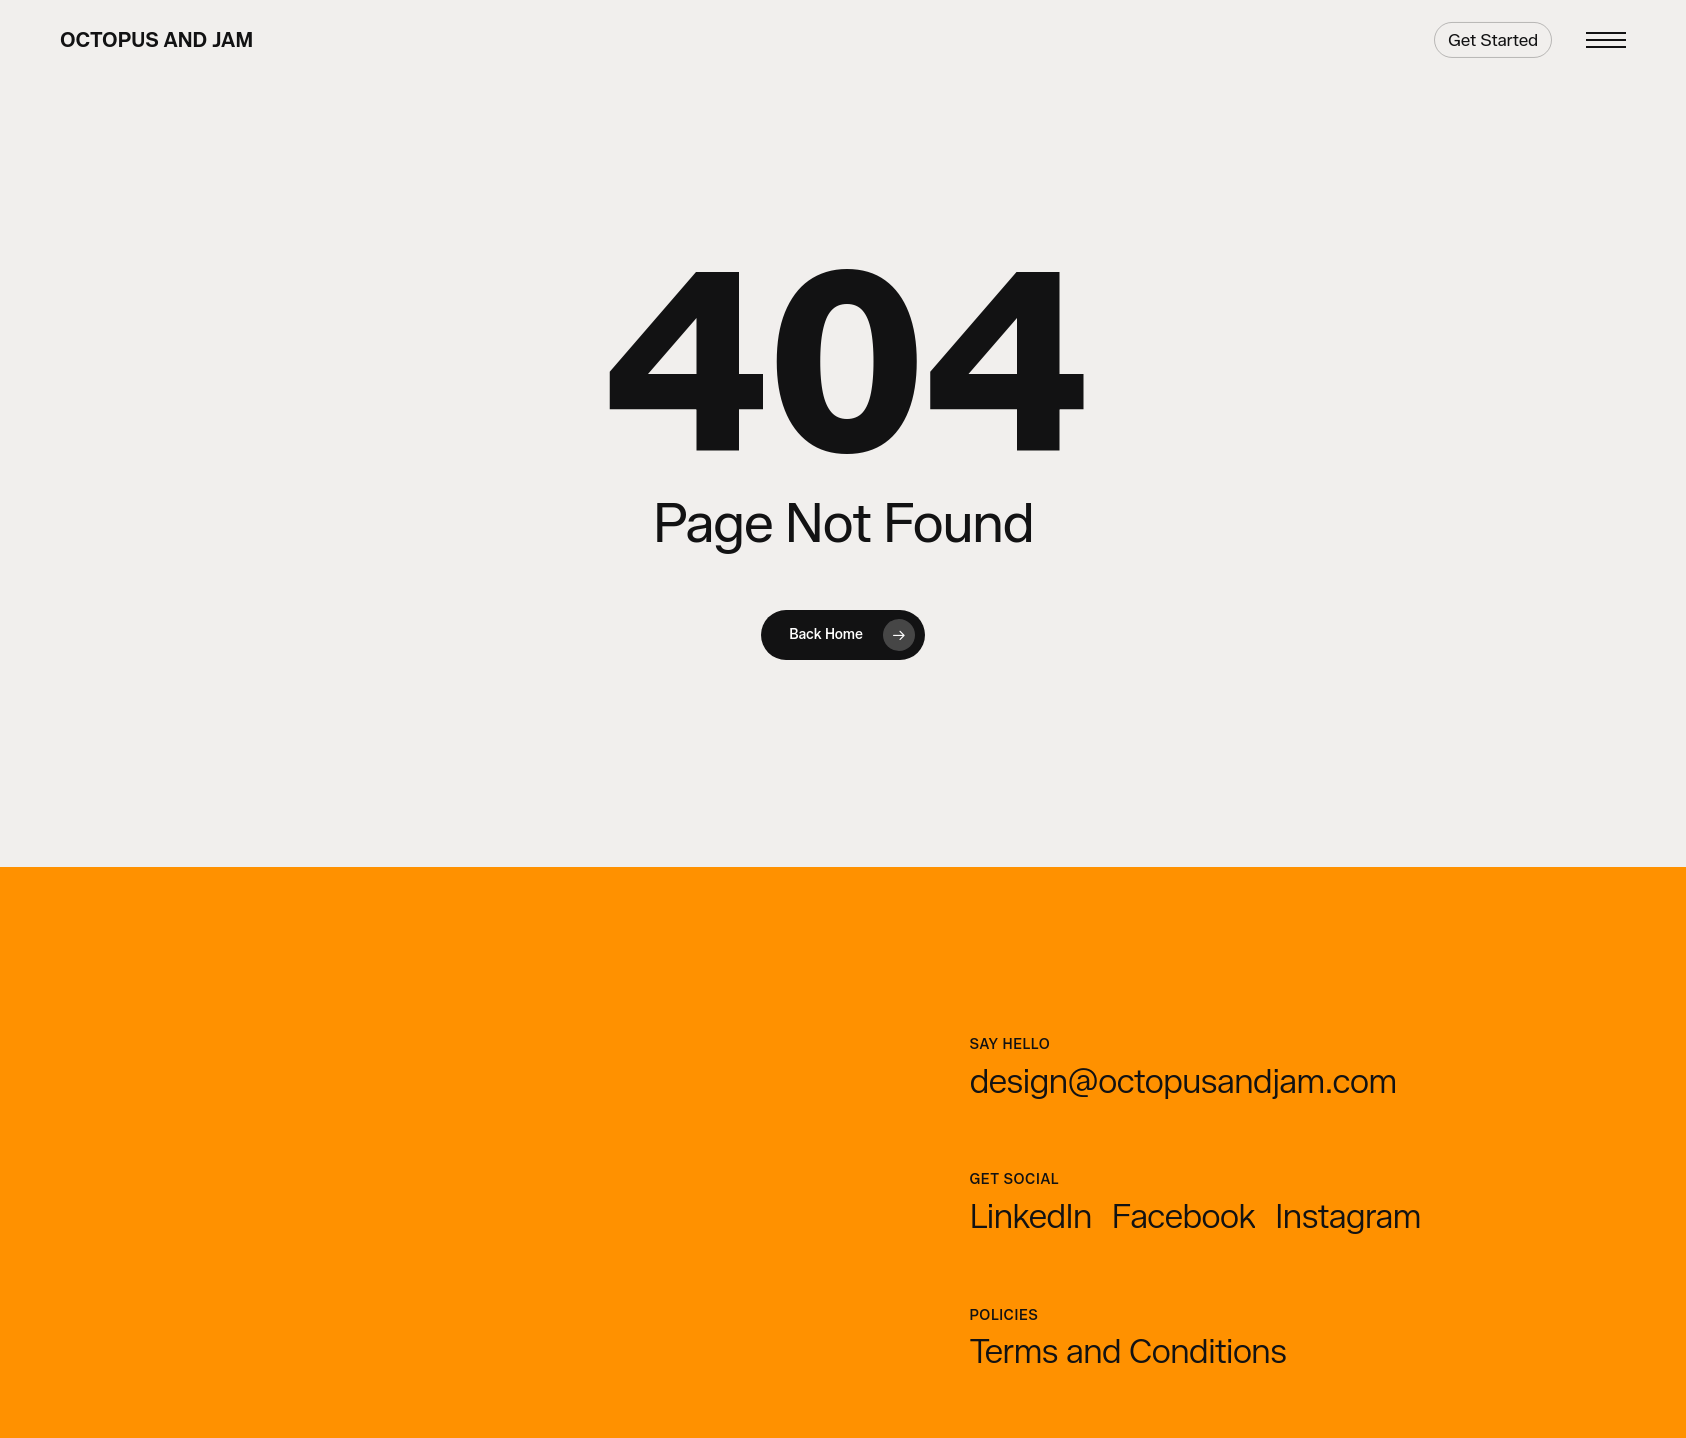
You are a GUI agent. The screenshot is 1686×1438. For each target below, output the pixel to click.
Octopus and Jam (156, 40)
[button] (1606, 40)
